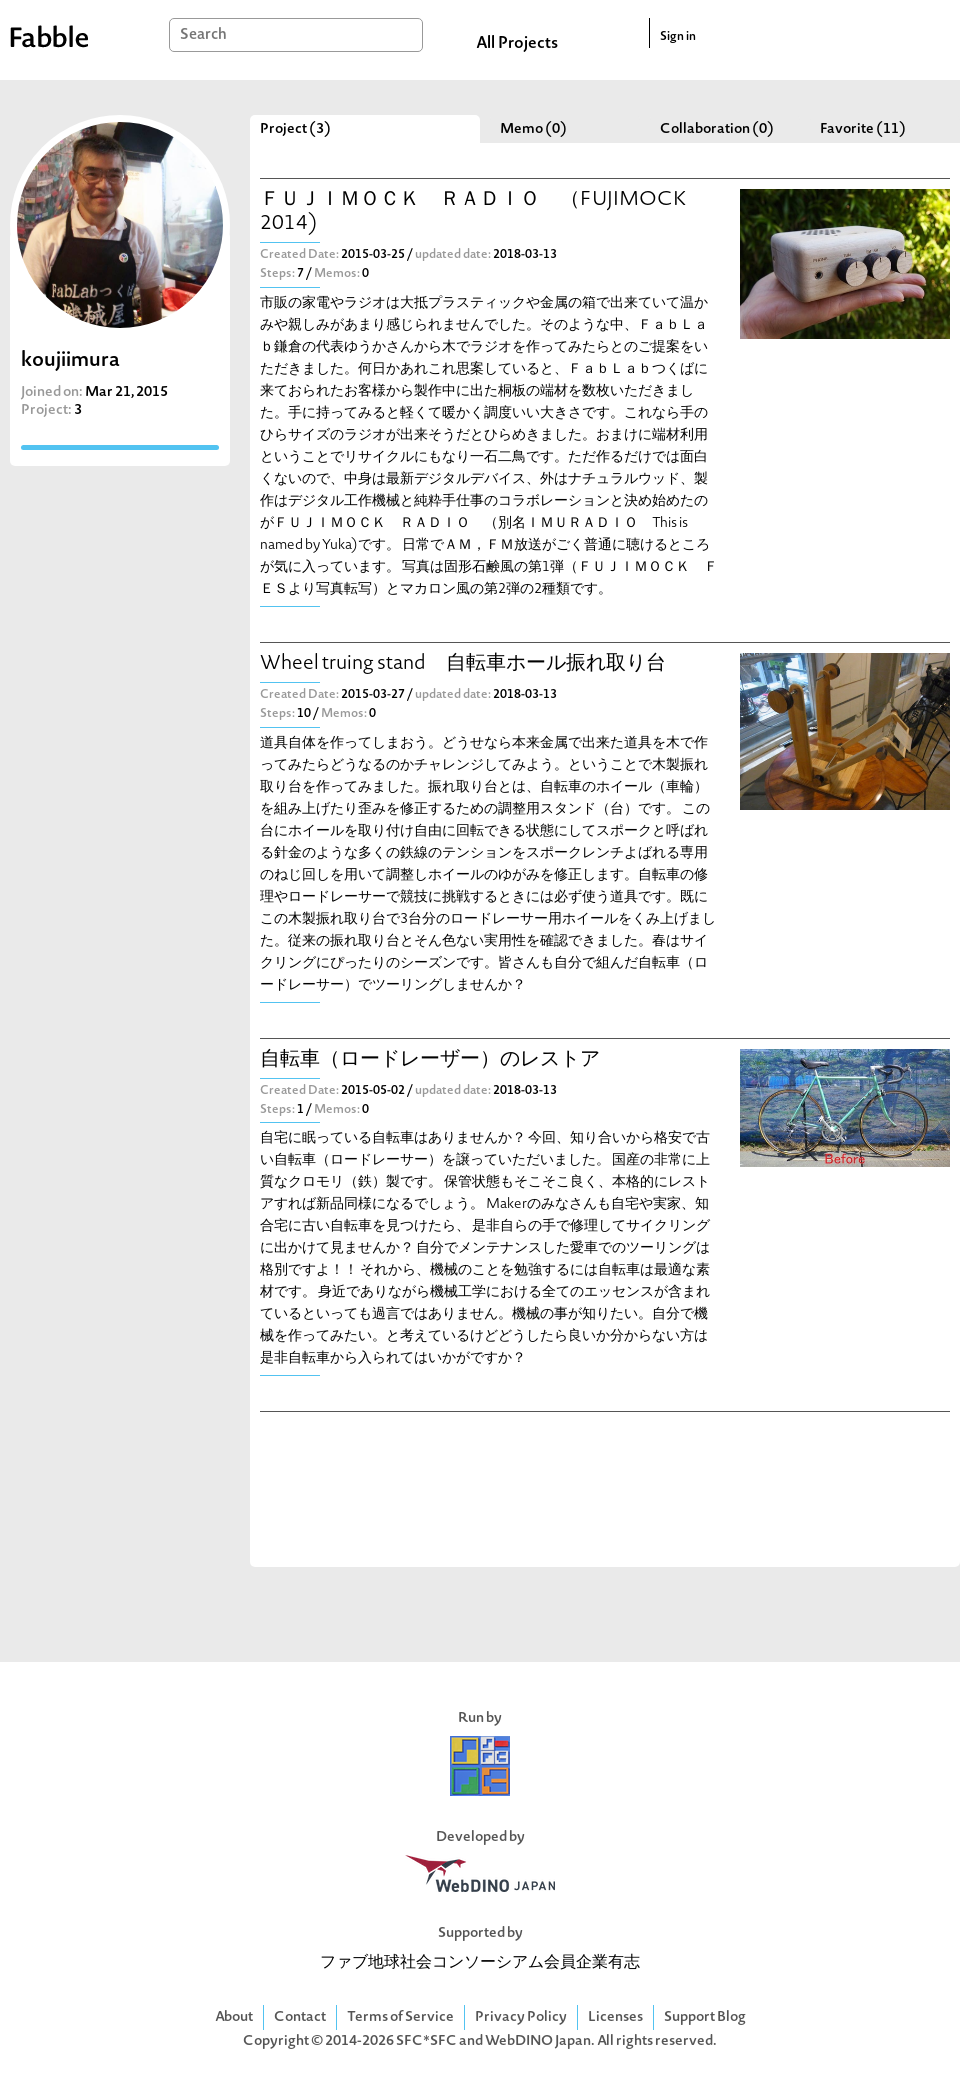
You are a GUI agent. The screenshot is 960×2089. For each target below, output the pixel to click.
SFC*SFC (426, 2041)
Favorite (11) (863, 129)
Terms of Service (400, 2017)
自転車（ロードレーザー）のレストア (430, 1060)
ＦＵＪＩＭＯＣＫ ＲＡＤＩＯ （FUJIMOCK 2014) (473, 212)
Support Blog (705, 2017)
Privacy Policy (521, 2017)
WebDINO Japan (538, 2041)
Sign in (678, 37)
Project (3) (295, 129)
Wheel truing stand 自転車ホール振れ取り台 (463, 664)
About (234, 2017)
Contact (300, 2017)
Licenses (615, 2017)
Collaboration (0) (717, 129)
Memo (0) (533, 129)
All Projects (517, 44)
